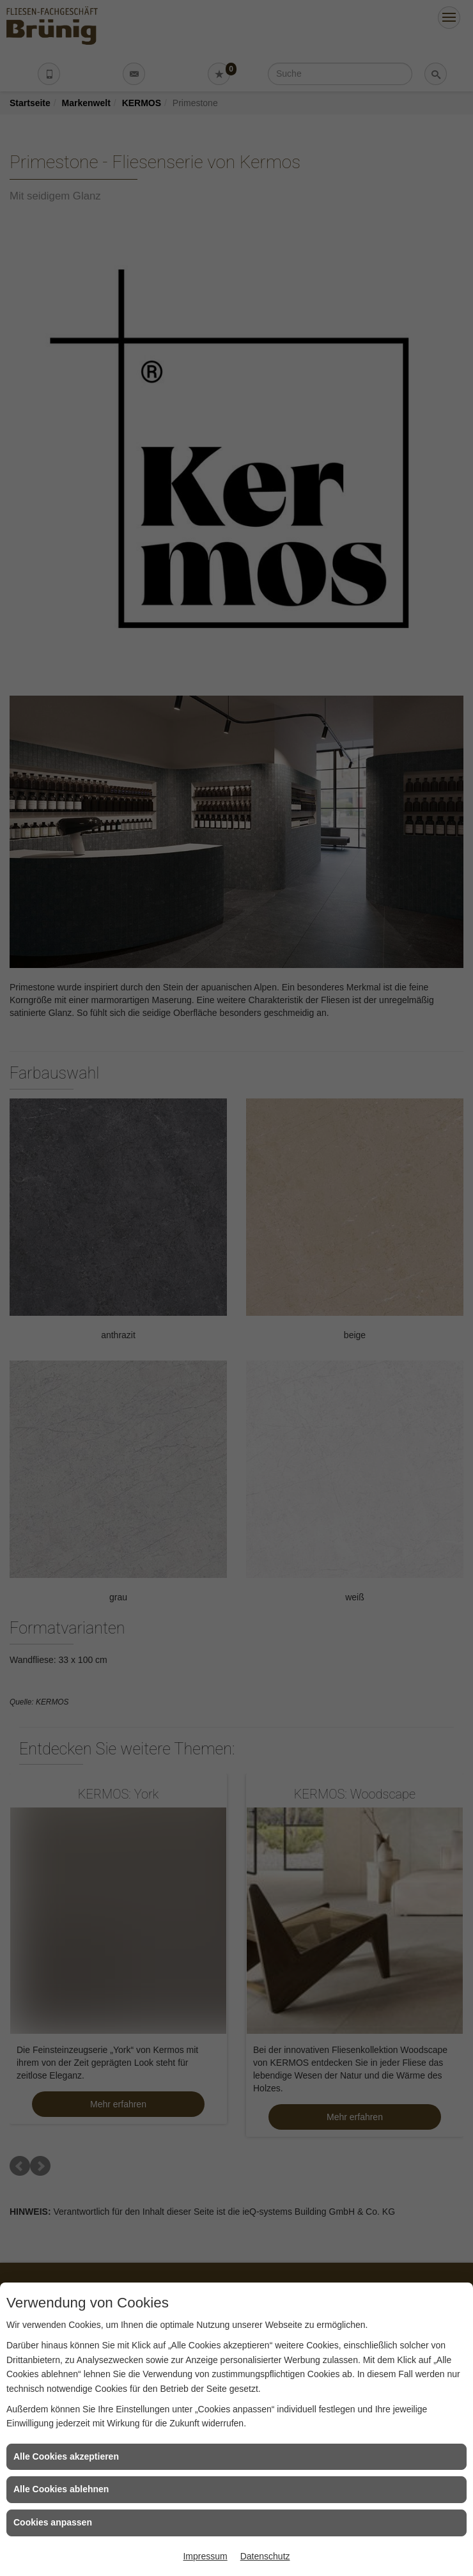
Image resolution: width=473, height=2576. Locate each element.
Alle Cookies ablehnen (61, 2489)
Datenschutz (265, 2556)
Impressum (205, 2556)
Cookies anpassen (52, 2522)
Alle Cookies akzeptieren (66, 2456)
